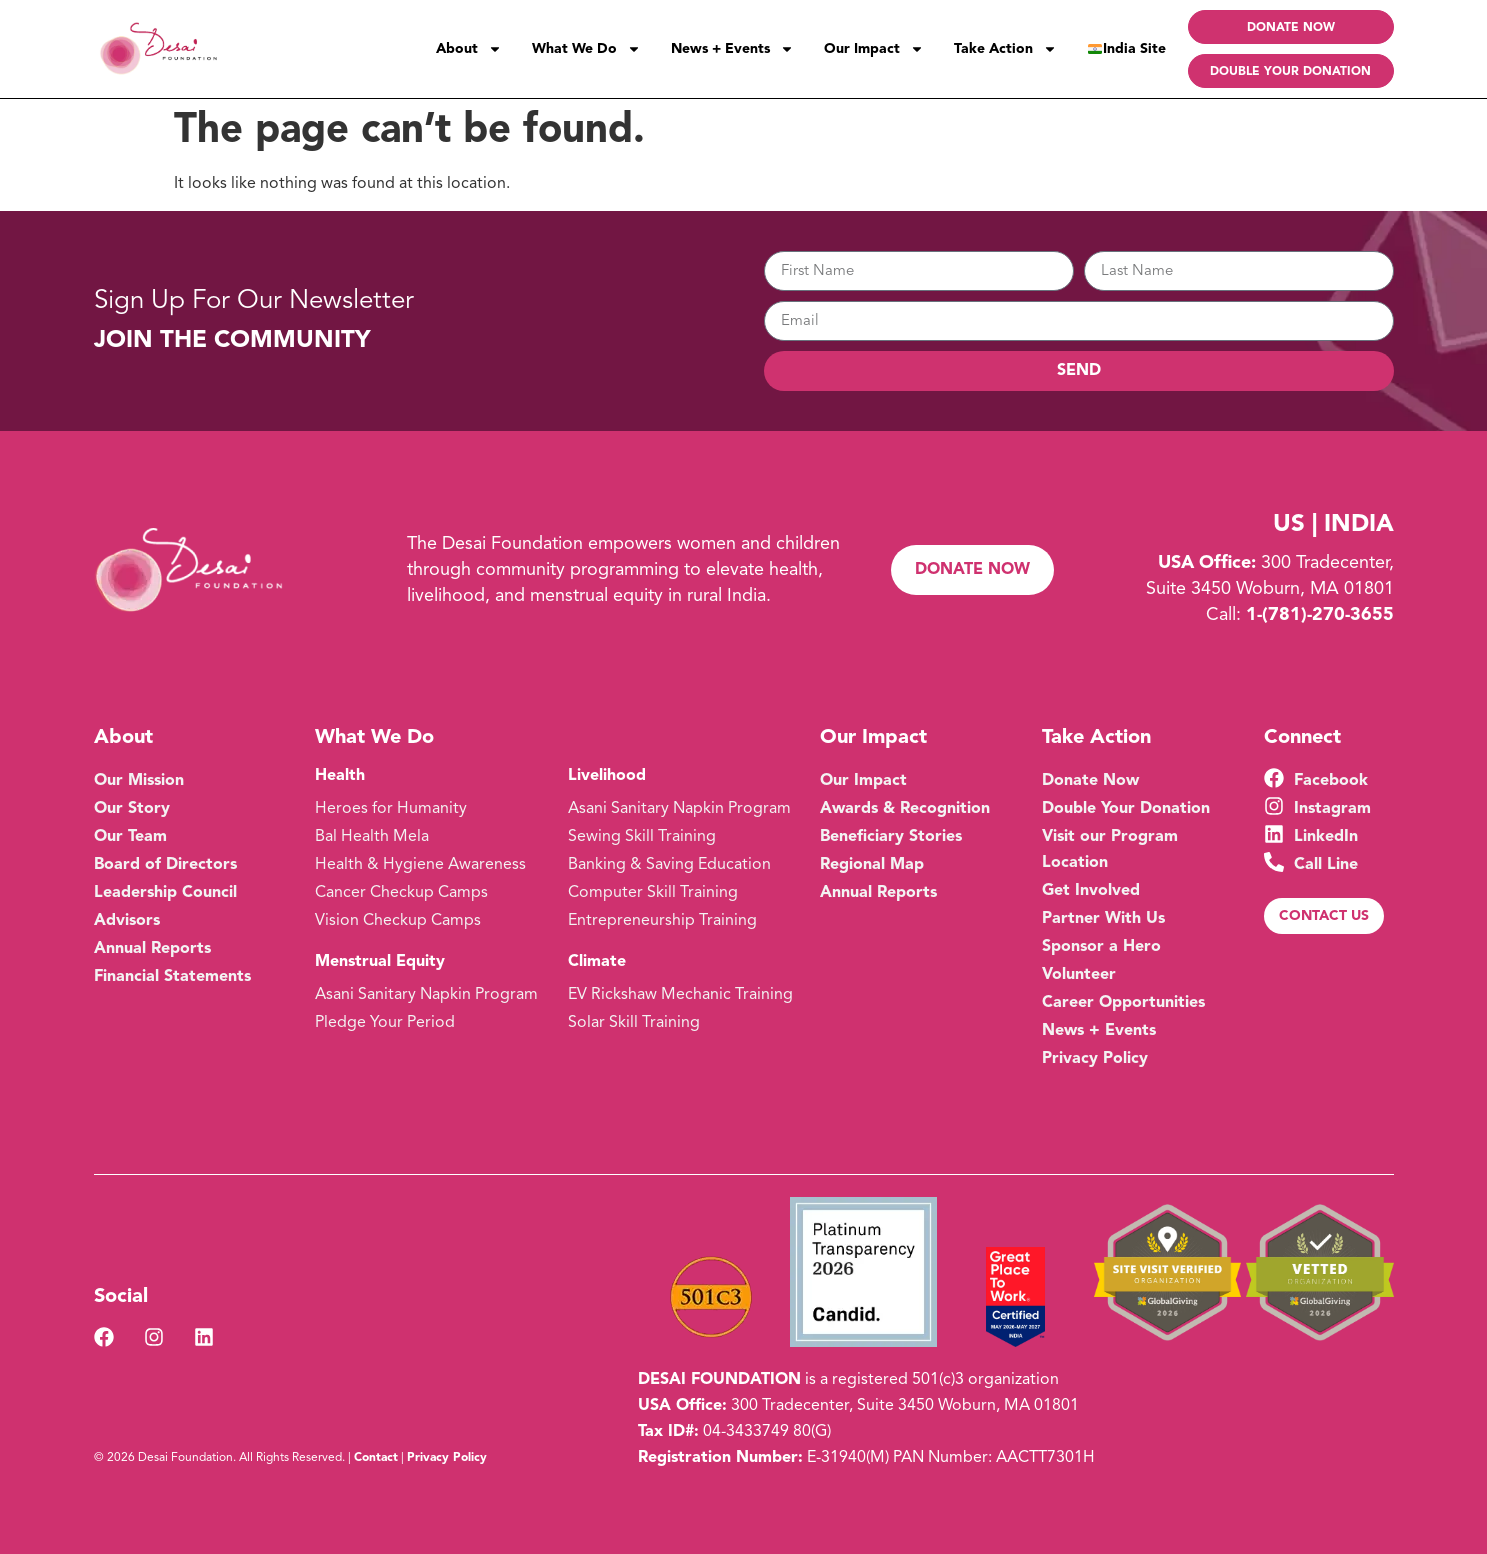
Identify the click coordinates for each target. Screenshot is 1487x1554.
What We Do (586, 49)
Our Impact (874, 49)
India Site (1127, 49)
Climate (597, 962)
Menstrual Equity (380, 962)
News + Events (732, 49)
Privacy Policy (447, 1458)
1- (1320, 615)
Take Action (1005, 49)
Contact (376, 1458)
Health (340, 776)
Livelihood (607, 776)
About (469, 49)
